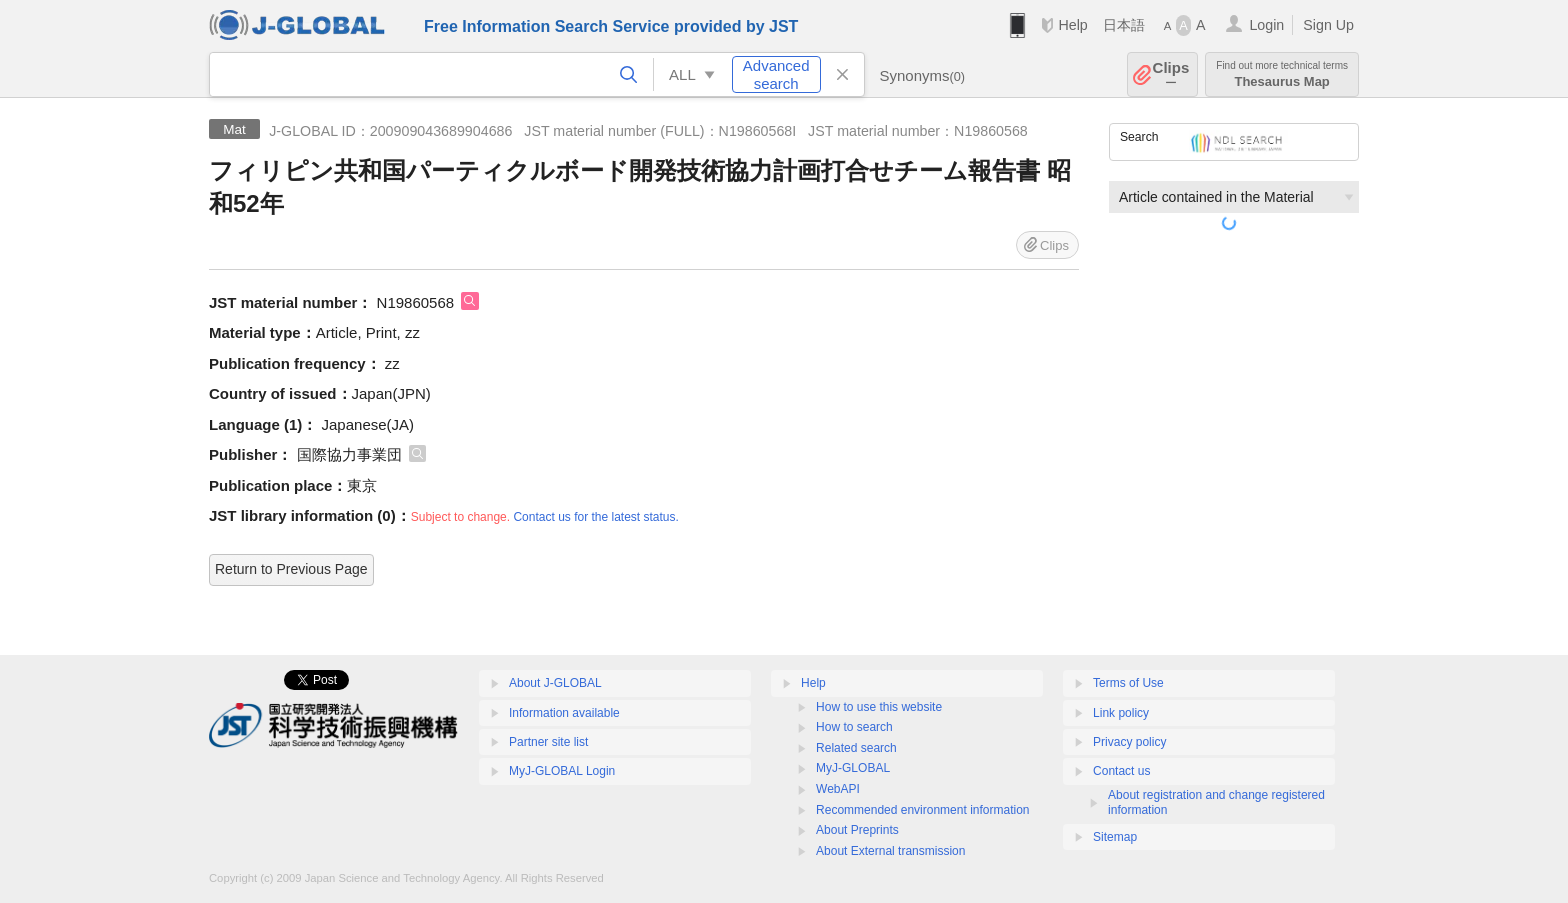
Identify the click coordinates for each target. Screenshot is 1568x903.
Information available (564, 713)
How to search (854, 727)
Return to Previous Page (291, 569)
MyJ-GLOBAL (853, 768)
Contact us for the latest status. (595, 517)
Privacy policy (1129, 742)
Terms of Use (1128, 683)
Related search (856, 748)
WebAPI (838, 789)
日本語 (1124, 25)
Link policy (1121, 713)
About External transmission (890, 851)
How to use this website (879, 707)
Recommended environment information (922, 810)
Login (1266, 25)
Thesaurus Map (1282, 74)
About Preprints (857, 830)
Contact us (1121, 771)
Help (1072, 25)
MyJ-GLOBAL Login (562, 771)
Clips (1171, 74)
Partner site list (548, 742)
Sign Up (1328, 25)
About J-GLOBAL (555, 683)
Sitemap (1115, 837)
